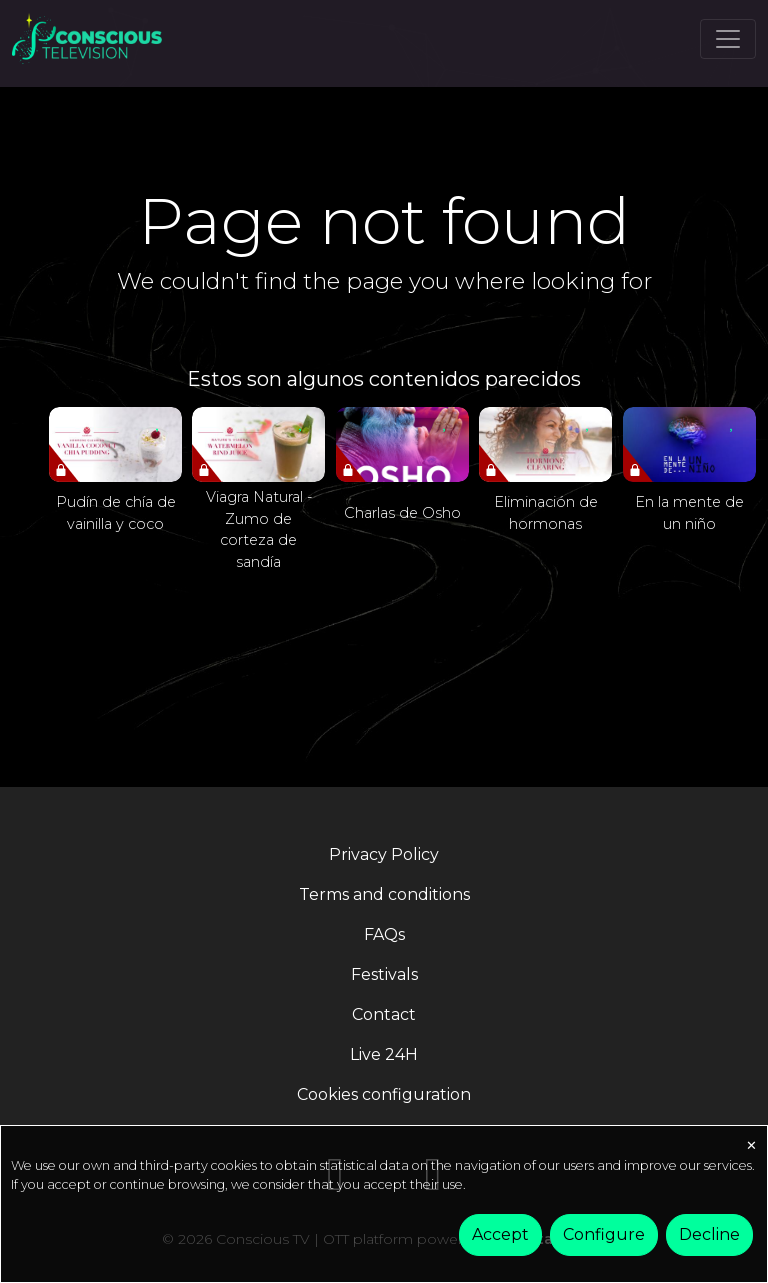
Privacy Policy (384, 854)
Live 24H (384, 1054)
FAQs (384, 934)
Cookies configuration (384, 1094)
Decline (709, 1234)
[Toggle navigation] (728, 39)
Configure (604, 1234)
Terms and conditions (384, 894)
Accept (500, 1234)
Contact (384, 1014)
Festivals (384, 974)
